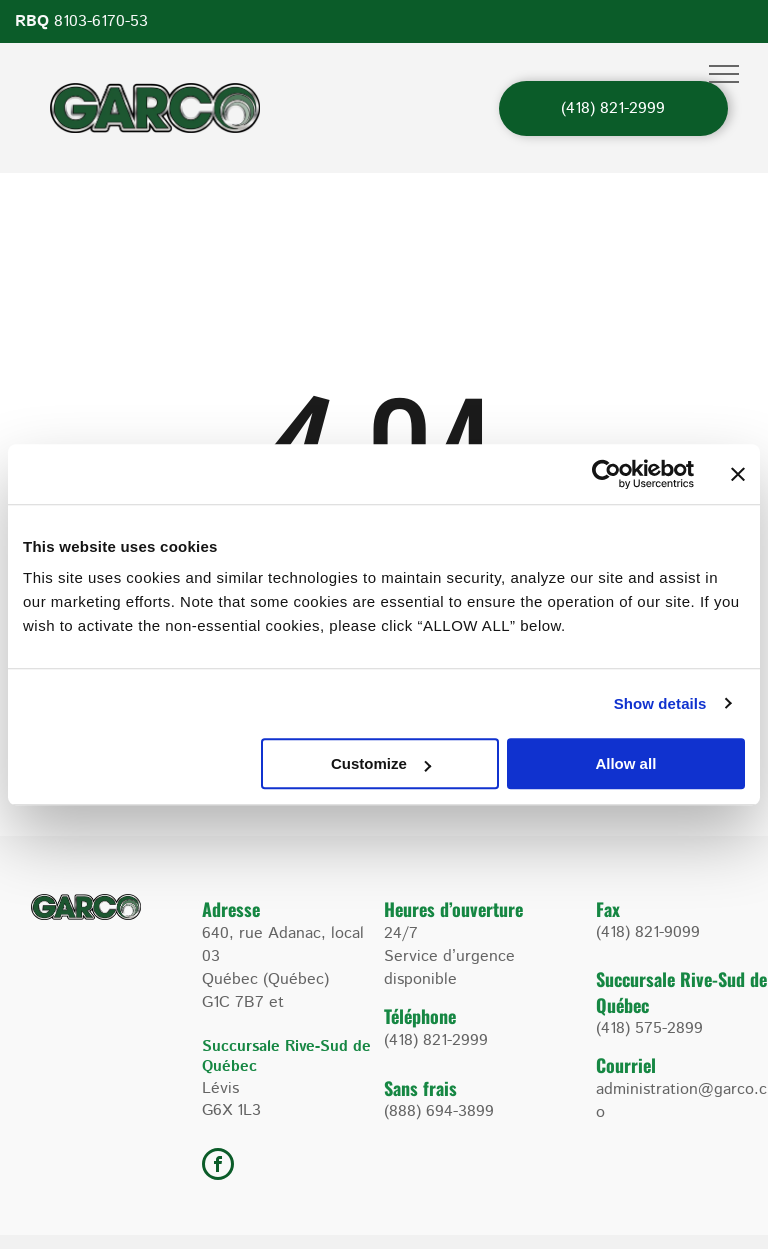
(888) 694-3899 (439, 1111)
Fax (608, 909)
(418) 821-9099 (648, 932)
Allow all (625, 763)
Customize (381, 763)
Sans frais (420, 1088)
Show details (660, 703)
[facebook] (218, 1166)
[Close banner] (738, 474)
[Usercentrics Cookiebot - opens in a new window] (606, 474)
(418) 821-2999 (436, 1040)
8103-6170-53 (101, 21)
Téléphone (420, 1016)
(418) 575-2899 (649, 1028)
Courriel (626, 1065)
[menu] (724, 74)
